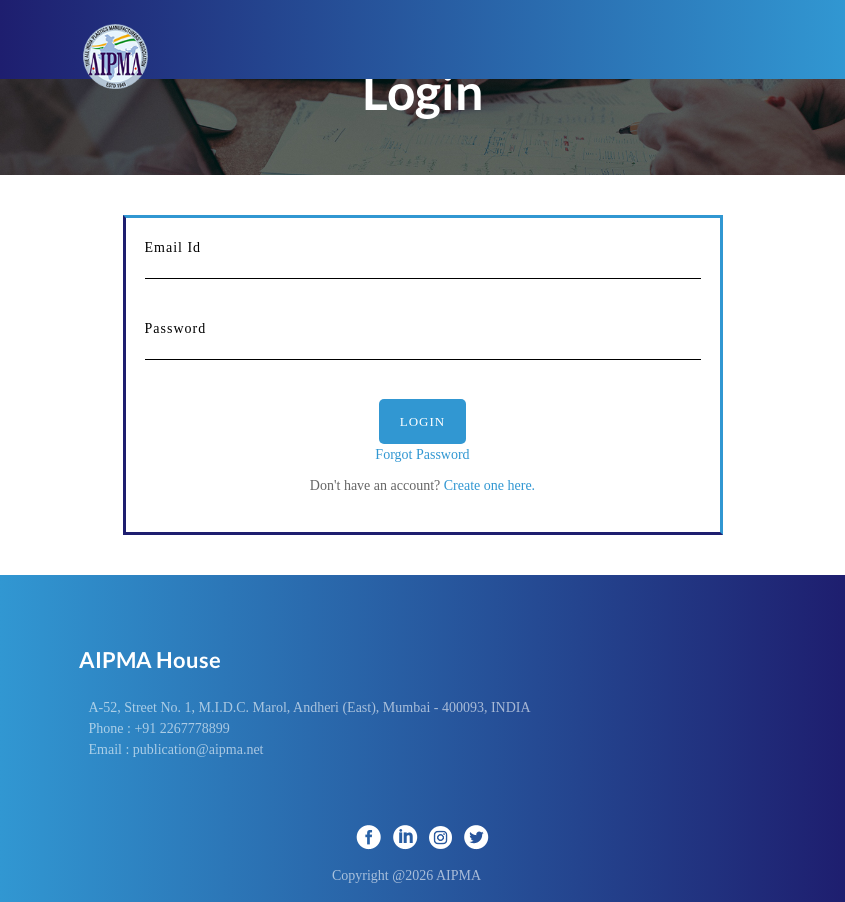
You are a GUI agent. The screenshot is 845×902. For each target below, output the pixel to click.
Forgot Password (422, 454)
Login (422, 421)
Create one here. (487, 485)
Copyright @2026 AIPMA (422, 875)
